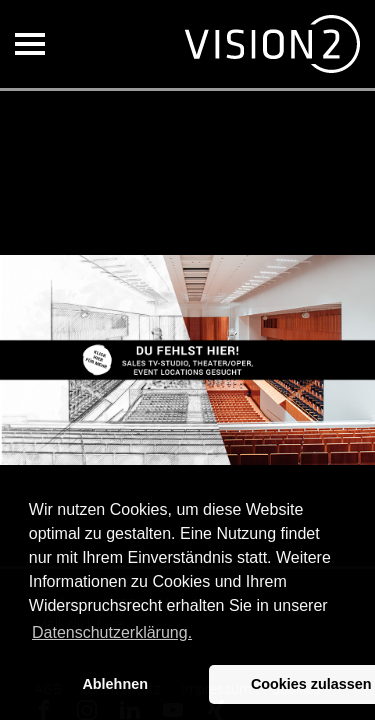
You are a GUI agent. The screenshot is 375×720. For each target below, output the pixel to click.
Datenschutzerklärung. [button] (112, 632)
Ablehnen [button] (115, 684)
